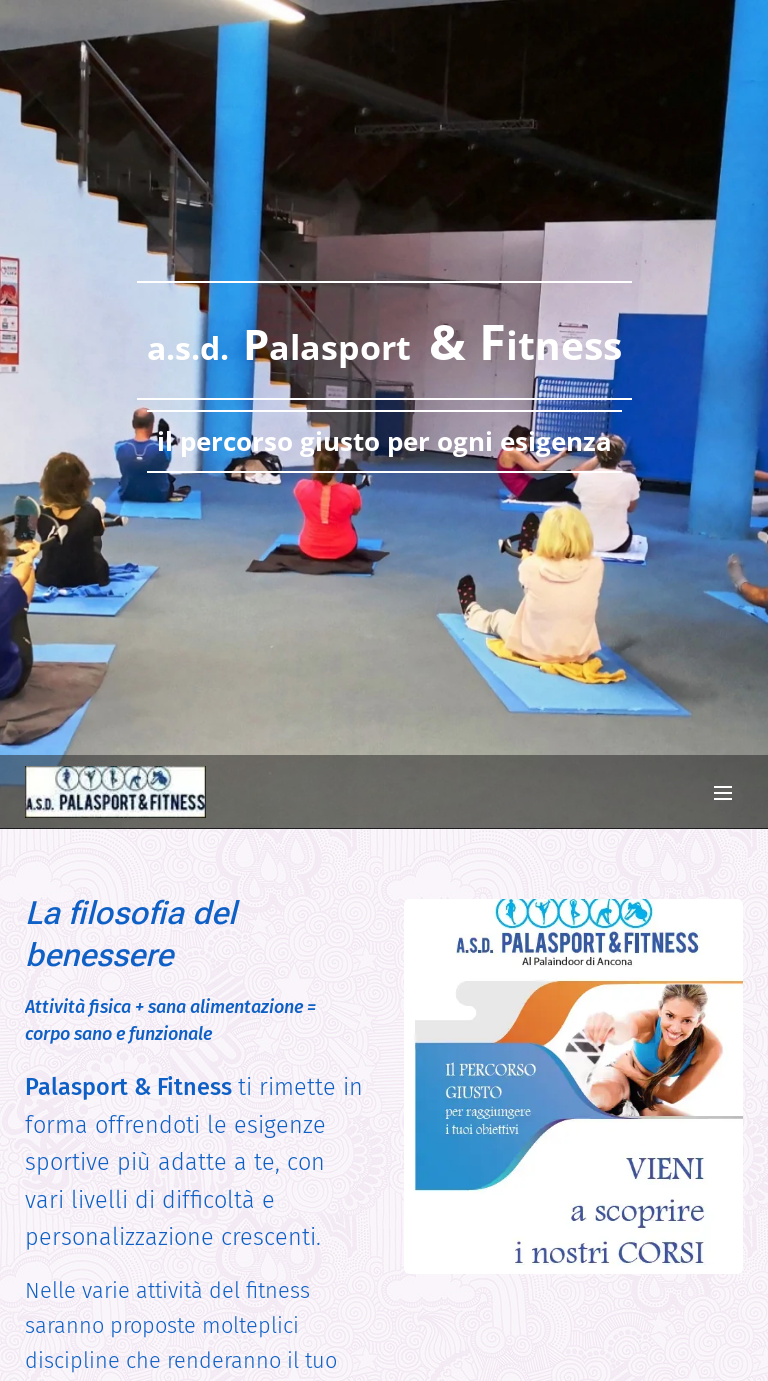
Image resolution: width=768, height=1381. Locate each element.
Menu (723, 793)
